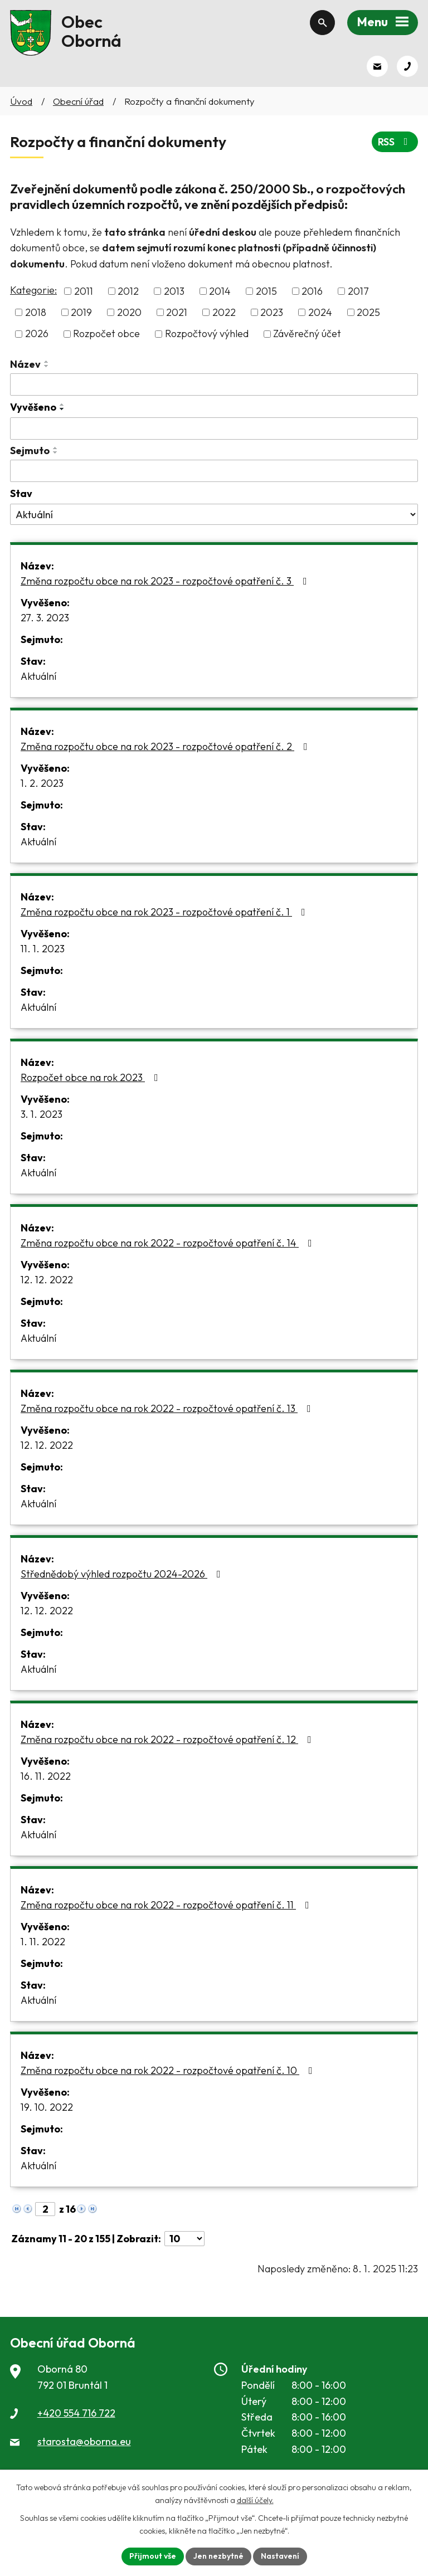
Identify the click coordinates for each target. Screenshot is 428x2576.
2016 (312, 291)
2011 (83, 291)
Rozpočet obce (106, 334)
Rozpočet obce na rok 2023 (92, 1077)
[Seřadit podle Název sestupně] (47, 366)
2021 (176, 312)
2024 (320, 312)
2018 (35, 312)
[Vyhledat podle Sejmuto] (214, 471)
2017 (358, 291)
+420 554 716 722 (76, 2413)
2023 (271, 312)
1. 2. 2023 (42, 783)
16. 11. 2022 (46, 1776)
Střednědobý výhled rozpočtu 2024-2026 (123, 1573)
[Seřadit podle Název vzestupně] (47, 361)
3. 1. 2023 (41, 1114)
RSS (395, 141)
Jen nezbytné (218, 2556)
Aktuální (38, 676)
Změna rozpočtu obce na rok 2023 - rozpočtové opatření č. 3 (166, 580)
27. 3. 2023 (45, 617)
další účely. (255, 2500)
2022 (224, 312)
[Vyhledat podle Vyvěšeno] (214, 428)
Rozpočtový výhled (207, 334)
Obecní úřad (78, 101)
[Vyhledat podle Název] (214, 384)
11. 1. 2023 (43, 948)
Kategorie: (33, 290)
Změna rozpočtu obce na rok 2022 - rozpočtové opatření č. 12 (168, 1739)
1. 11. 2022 (43, 1941)
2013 (174, 291)
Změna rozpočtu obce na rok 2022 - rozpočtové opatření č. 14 (169, 1242)
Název (25, 364)
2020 (129, 312)
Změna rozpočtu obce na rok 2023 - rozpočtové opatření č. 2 (166, 746)
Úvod (21, 101)
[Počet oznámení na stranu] (184, 2238)
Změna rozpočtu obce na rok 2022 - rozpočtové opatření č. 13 (168, 1408)
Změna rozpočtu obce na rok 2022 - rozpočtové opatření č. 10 (169, 2070)
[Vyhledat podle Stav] (214, 514)
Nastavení (280, 2556)
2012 (128, 291)
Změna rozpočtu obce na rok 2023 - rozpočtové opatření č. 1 (165, 911)
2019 (81, 312)
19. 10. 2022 (47, 2107)
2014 (220, 291)
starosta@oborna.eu (84, 2441)
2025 (368, 312)
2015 (266, 291)
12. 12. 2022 (47, 1279)
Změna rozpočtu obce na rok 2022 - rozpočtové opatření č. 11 (167, 1904)
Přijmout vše (152, 2556)
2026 (36, 334)
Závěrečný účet (307, 334)
